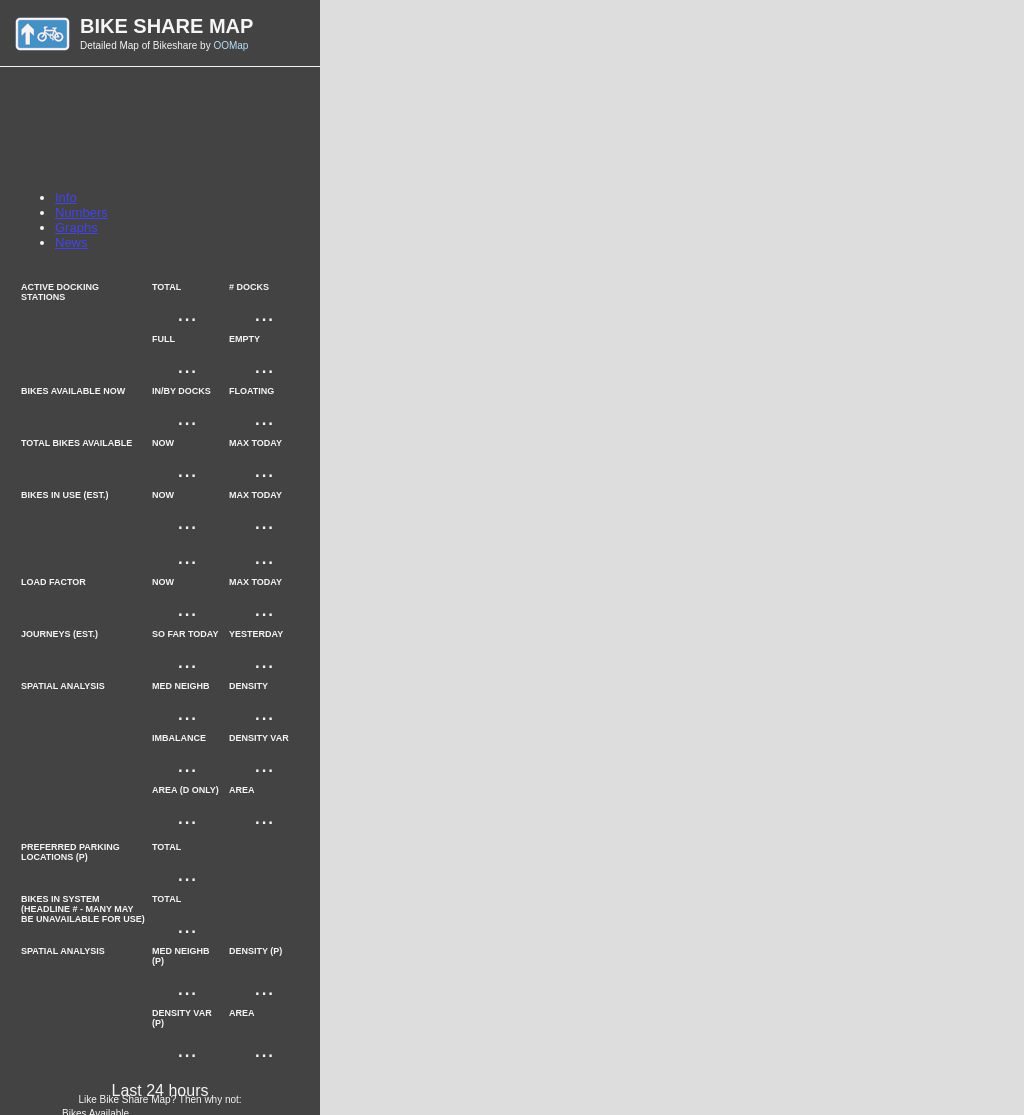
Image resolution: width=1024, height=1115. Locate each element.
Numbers (81, 212)
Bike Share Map (166, 26)
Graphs (76, 227)
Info (66, 197)
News (71, 242)
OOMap (230, 45)
